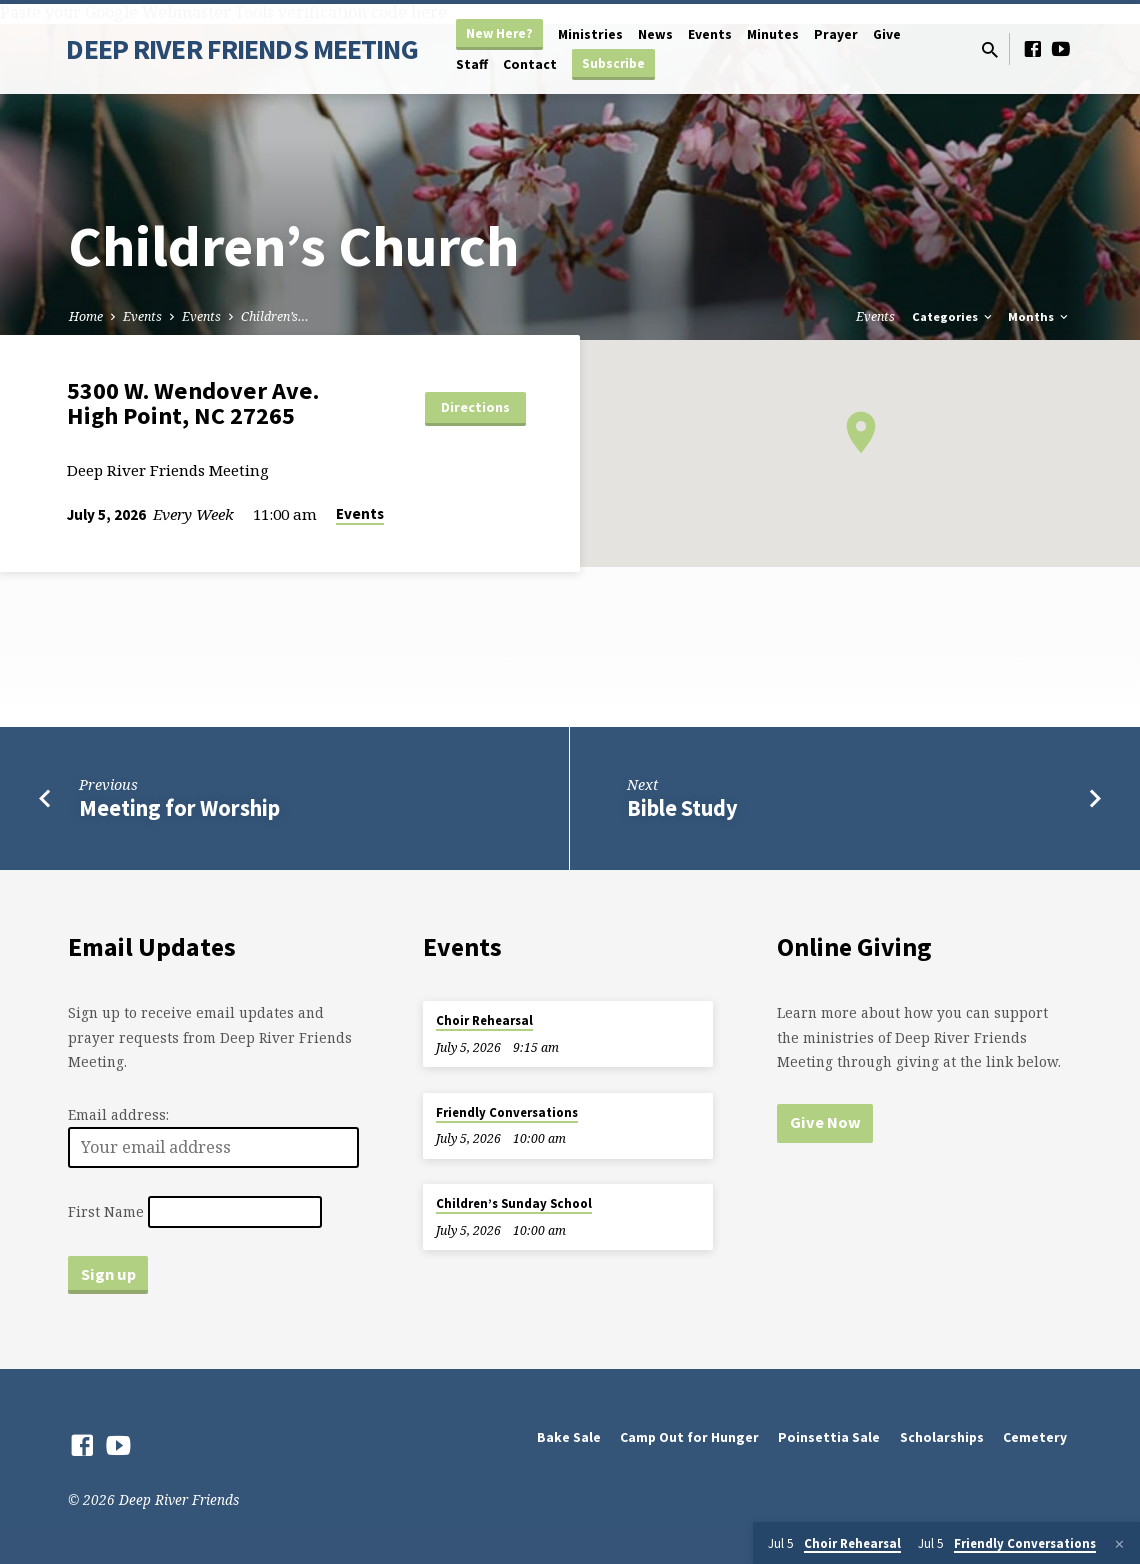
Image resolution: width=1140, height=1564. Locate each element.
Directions (475, 407)
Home (86, 316)
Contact (530, 64)
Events (710, 34)
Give (887, 34)
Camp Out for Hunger (689, 1437)
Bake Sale (569, 1437)
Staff (472, 64)
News (655, 34)
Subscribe (613, 63)
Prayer (836, 34)
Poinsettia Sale (829, 1437)
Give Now (825, 1122)
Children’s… (275, 316)
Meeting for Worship (179, 808)
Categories (953, 316)
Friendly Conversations (507, 1112)
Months (1039, 316)
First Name (106, 1211)
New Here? (499, 33)
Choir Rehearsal (484, 1020)
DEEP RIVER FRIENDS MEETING (241, 49)
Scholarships (942, 1437)
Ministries (590, 34)
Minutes (773, 34)
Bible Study (682, 808)
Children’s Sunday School (514, 1203)
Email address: (118, 1114)
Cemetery (1035, 1437)
